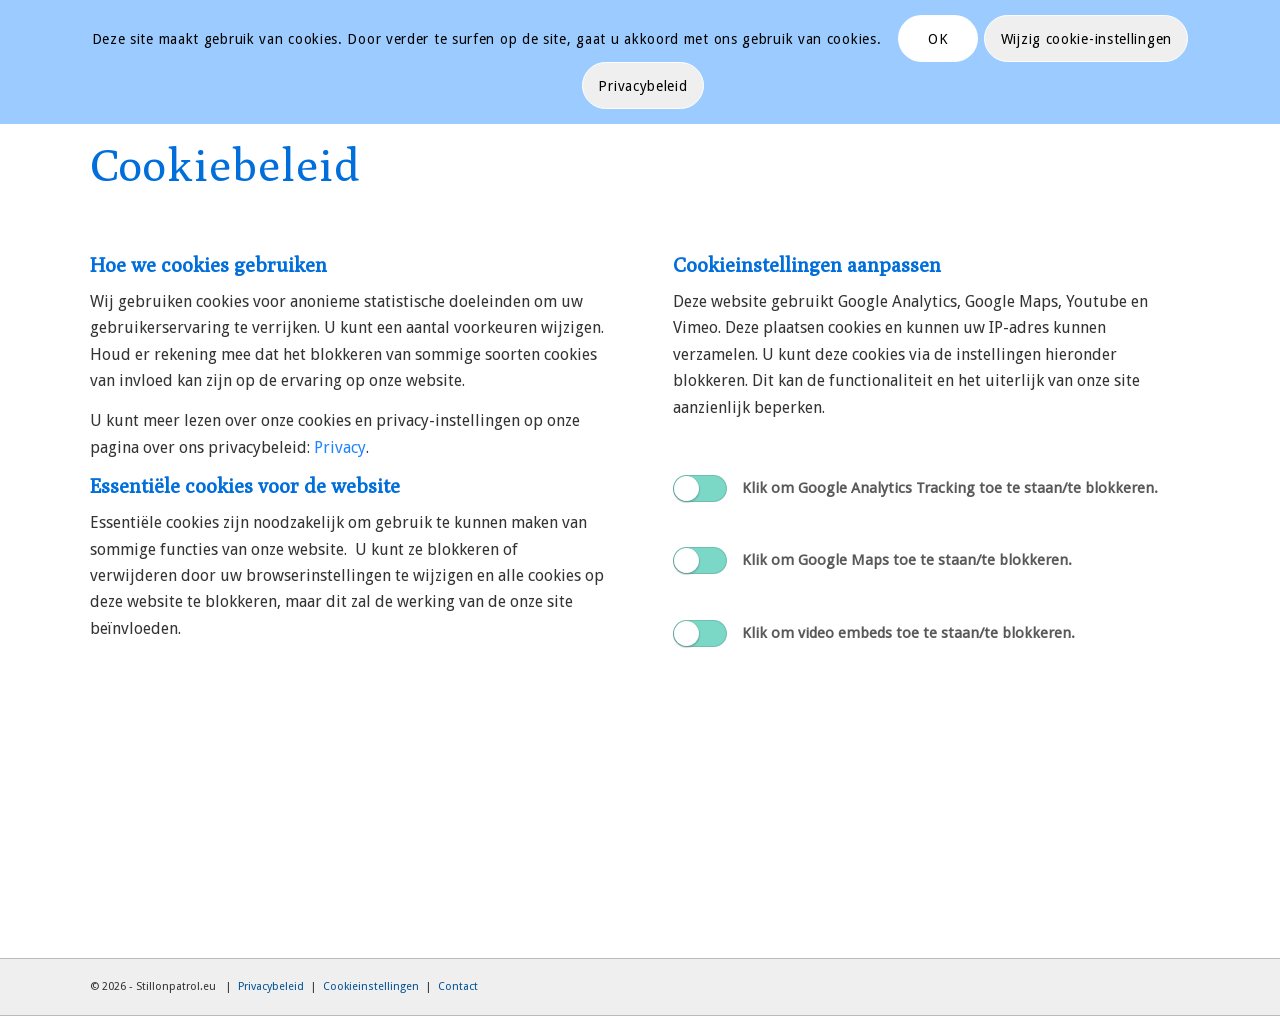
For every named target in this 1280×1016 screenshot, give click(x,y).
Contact (458, 986)
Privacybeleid (271, 986)
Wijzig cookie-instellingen (1086, 39)
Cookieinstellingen (371, 986)
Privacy (340, 447)
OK (938, 39)
